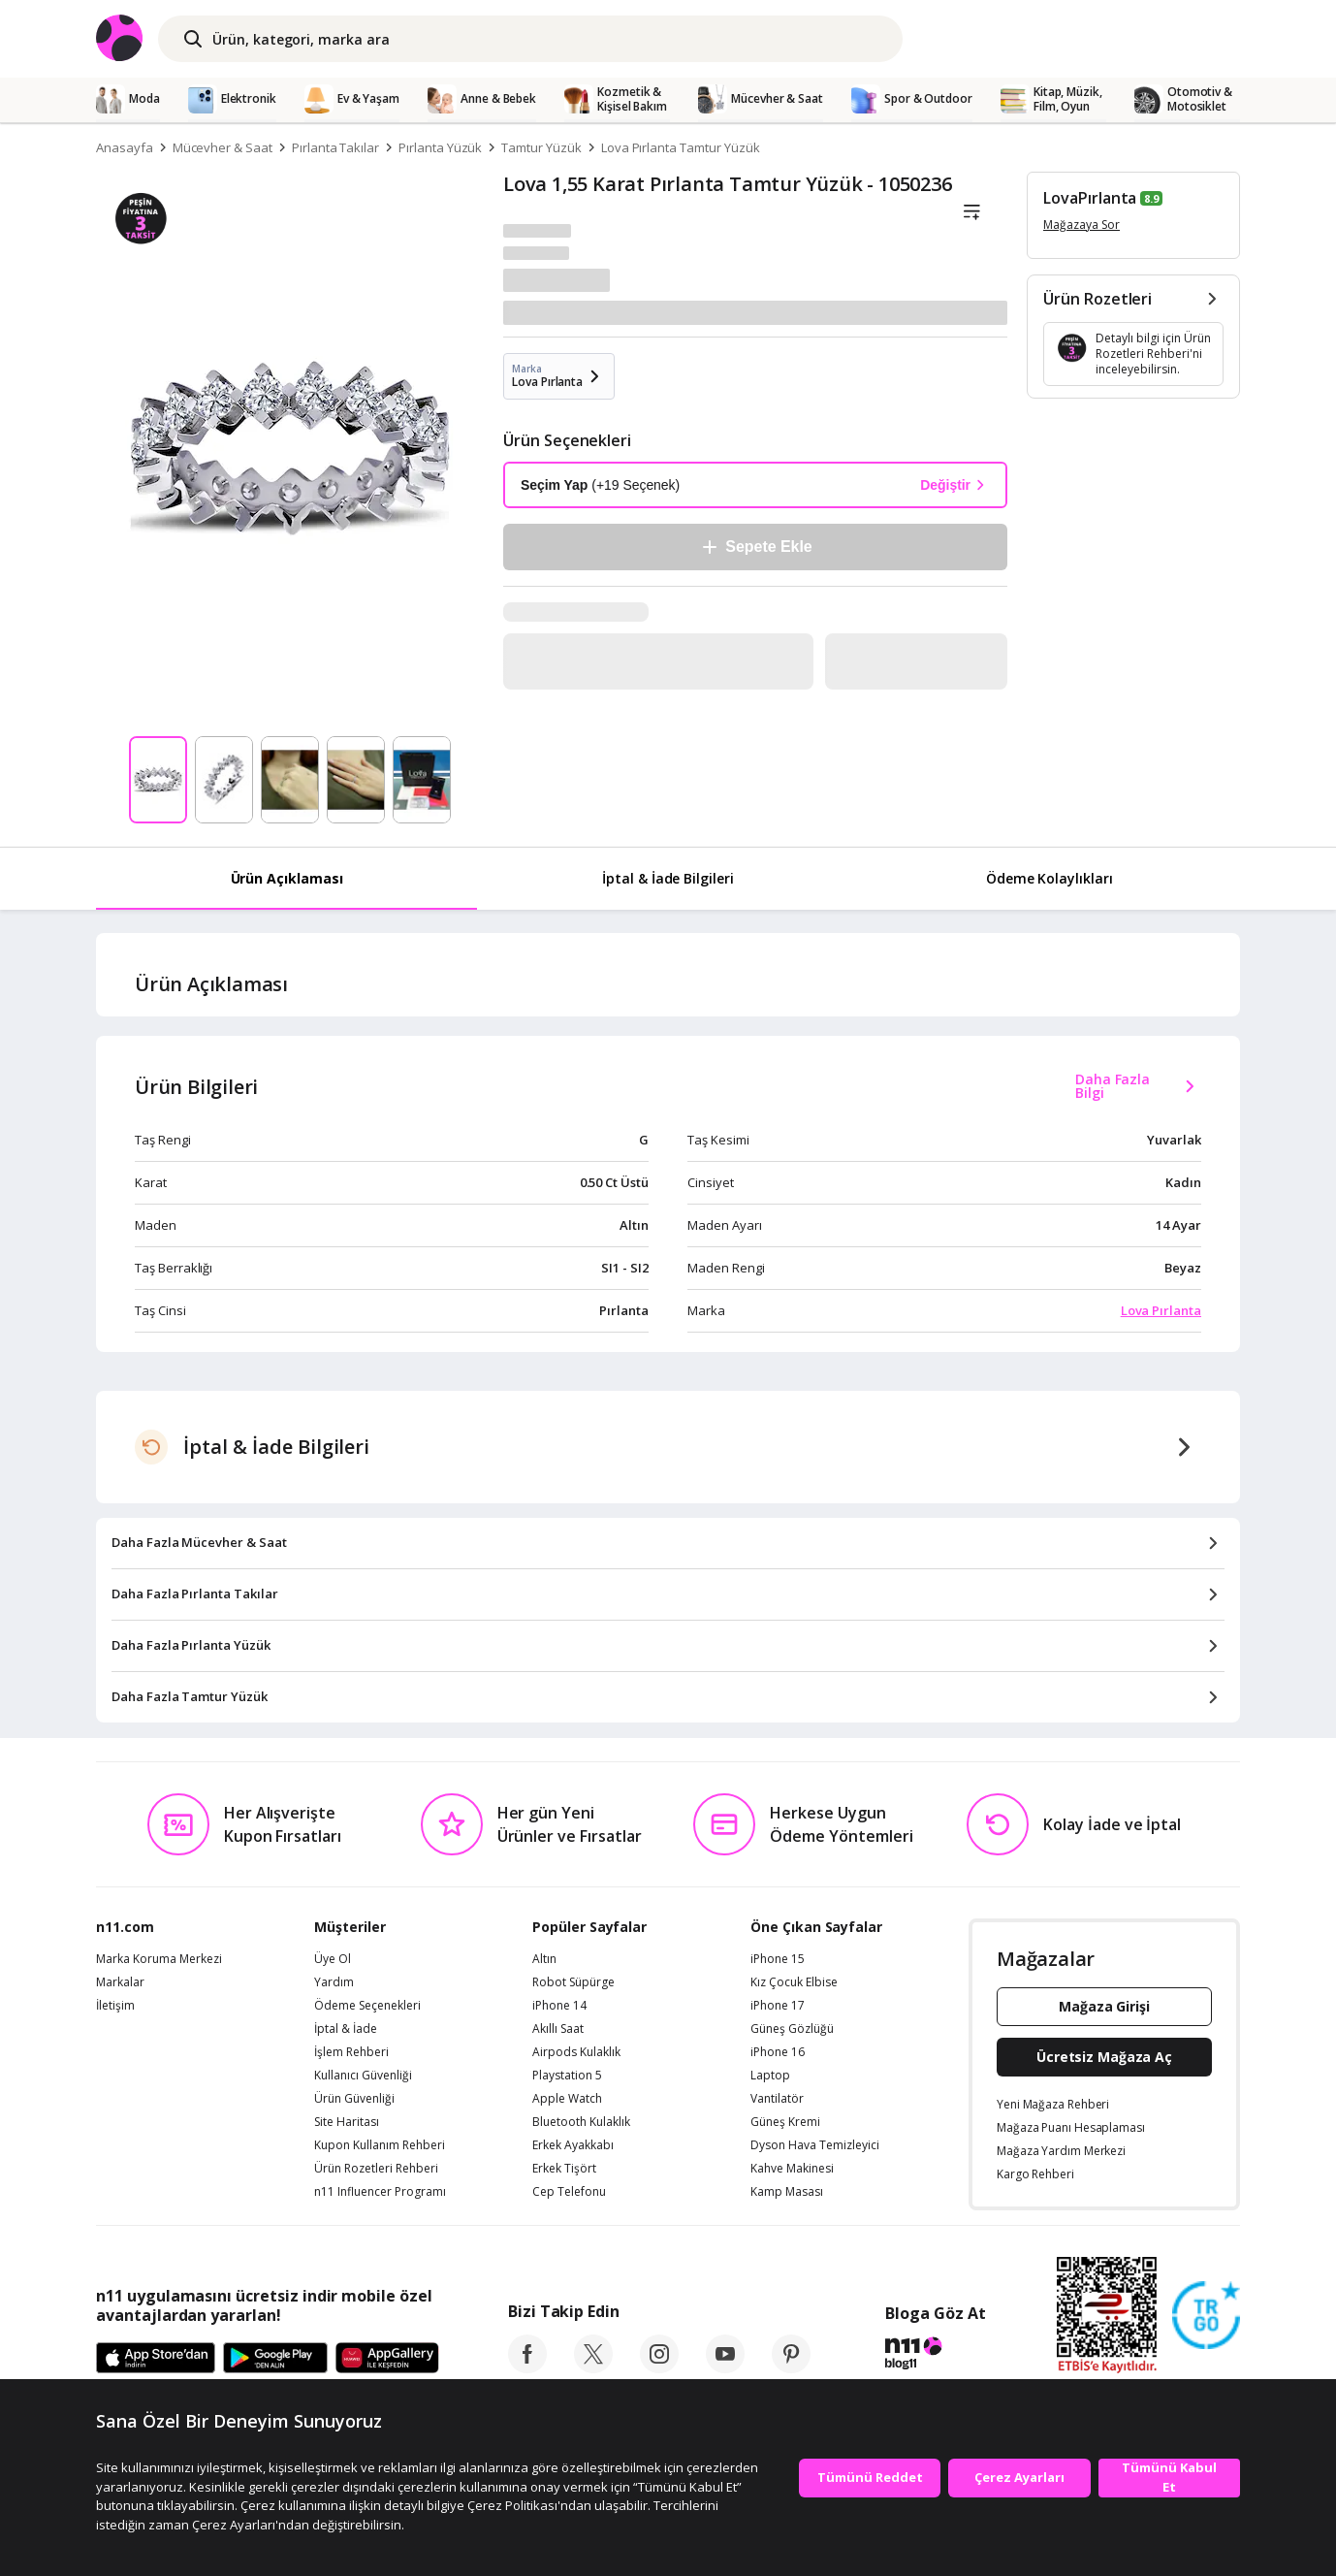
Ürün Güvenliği (354, 2099)
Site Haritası (346, 2122)
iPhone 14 (559, 2005)
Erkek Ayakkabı (573, 2145)
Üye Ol (332, 1959)
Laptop (770, 2075)
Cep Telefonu (569, 2192)
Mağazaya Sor (1081, 224)
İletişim (115, 2005)
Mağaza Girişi (1104, 2006)
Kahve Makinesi (792, 2168)
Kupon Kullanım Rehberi (379, 2145)
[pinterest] (791, 2367)
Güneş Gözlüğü (792, 2029)
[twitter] (593, 2367)
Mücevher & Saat (222, 147)
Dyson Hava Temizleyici (814, 2145)
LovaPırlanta (1089, 198)
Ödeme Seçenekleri (367, 2005)
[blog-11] (935, 2355)
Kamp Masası (786, 2192)
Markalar (120, 1982)
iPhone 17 (777, 2005)
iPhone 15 (777, 1959)
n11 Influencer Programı (380, 2192)
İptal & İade (345, 2029)
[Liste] (971, 212)
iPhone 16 (777, 2052)
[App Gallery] (387, 2358)
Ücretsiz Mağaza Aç (1104, 2056)
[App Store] (155, 2358)
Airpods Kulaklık (576, 2052)
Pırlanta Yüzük (440, 147)
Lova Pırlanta (1161, 1310)
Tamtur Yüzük (541, 147)
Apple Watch (567, 2099)
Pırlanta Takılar (335, 147)
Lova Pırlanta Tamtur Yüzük (680, 147)
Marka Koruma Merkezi (159, 1959)
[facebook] (527, 2367)
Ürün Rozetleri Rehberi (376, 2168)
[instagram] (659, 2367)
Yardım (334, 1982)
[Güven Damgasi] (1206, 2316)
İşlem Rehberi (351, 2052)
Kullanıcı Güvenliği (363, 2075)
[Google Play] (275, 2358)
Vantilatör (777, 2099)
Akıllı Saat (558, 2029)
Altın (544, 1959)
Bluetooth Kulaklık (581, 2122)
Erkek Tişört (564, 2168)
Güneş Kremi (785, 2122)
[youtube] (725, 2367)
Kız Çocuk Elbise (794, 1982)
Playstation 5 (567, 2075)
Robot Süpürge (573, 1982)
